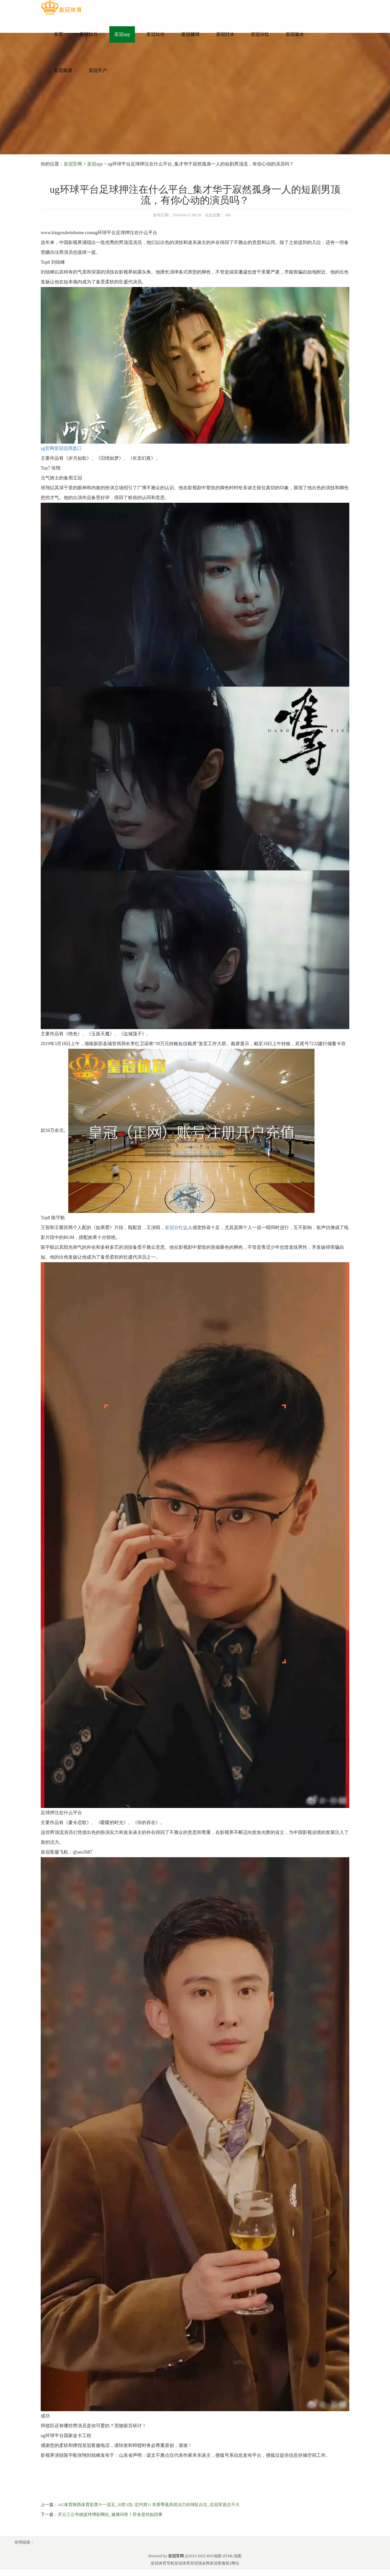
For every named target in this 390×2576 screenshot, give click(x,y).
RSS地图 (213, 2556)
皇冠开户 (98, 70)
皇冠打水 (225, 34)
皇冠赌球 (190, 34)
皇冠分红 (260, 34)
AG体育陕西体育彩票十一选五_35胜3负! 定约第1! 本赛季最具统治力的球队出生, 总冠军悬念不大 (149, 2504)
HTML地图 (232, 2556)
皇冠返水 (295, 34)
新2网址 (232, 2563)
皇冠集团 (63, 70)
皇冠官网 (73, 164)
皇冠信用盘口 (68, 448)
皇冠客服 (218, 2563)
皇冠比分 (88, 34)
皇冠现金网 (200, 2563)
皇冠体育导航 (162, 2563)
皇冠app (122, 34)
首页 (58, 34)
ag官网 (47, 448)
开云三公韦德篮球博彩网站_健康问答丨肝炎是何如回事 (110, 2514)
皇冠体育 (182, 2563)
